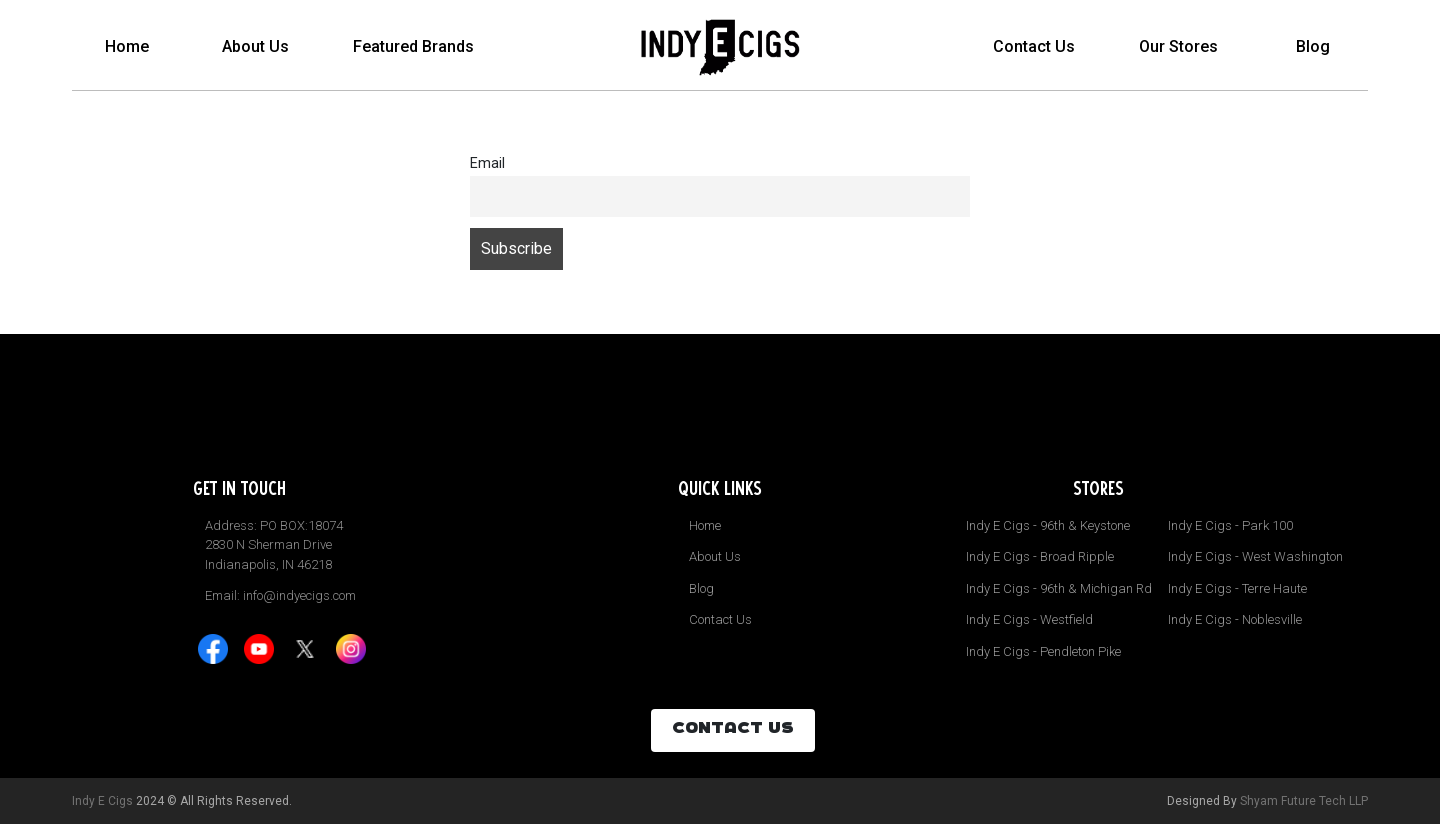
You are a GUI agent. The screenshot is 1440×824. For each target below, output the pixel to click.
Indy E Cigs (102, 801)
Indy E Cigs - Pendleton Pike (1043, 651)
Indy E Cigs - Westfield (1029, 619)
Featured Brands (413, 46)
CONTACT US (733, 730)
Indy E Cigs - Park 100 (1230, 525)
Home (127, 46)
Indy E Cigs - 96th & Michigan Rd (1059, 588)
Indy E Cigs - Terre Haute (1237, 588)
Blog (1313, 46)
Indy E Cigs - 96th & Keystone (1048, 525)
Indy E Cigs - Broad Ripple (1040, 556)
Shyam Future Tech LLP (1304, 801)
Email (487, 163)
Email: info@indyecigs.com (280, 595)
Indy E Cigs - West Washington (1255, 556)
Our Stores (1178, 46)
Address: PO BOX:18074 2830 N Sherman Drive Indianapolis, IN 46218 (274, 545)
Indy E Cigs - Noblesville (1235, 619)
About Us (255, 46)
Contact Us (1034, 46)
